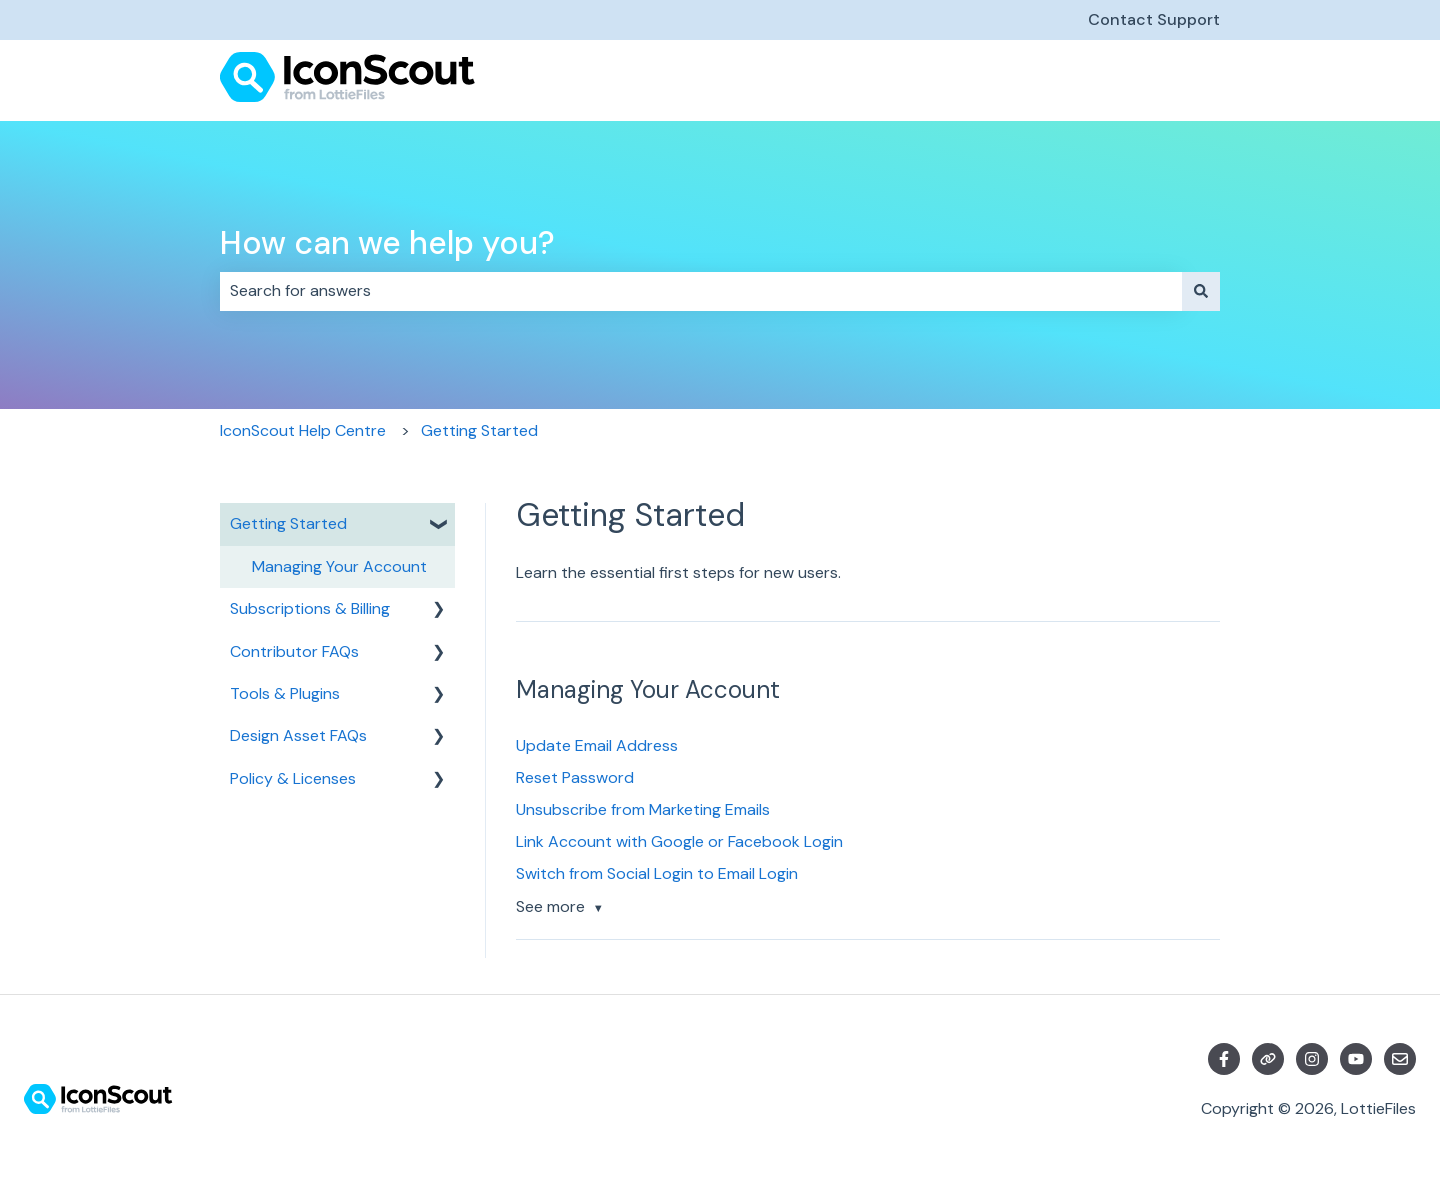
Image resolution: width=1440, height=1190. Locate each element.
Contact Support (1154, 19)
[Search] (1201, 291)
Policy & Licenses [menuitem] (293, 778)
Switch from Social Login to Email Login (657, 873)
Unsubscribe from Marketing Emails (643, 809)
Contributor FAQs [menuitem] (294, 651)
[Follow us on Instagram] (1312, 1059)
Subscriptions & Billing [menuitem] (310, 608)
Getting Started (479, 430)
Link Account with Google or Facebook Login (679, 841)
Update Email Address (597, 745)
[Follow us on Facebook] (1224, 1059)
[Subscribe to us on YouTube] (1356, 1059)
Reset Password (575, 777)
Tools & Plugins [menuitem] (285, 693)
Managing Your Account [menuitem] (339, 566)
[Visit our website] (1268, 1059)
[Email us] (1400, 1059)
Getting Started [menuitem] (288, 523)
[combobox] (701, 291)
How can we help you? (387, 243)
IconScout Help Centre (303, 430)
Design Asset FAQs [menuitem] (298, 735)
